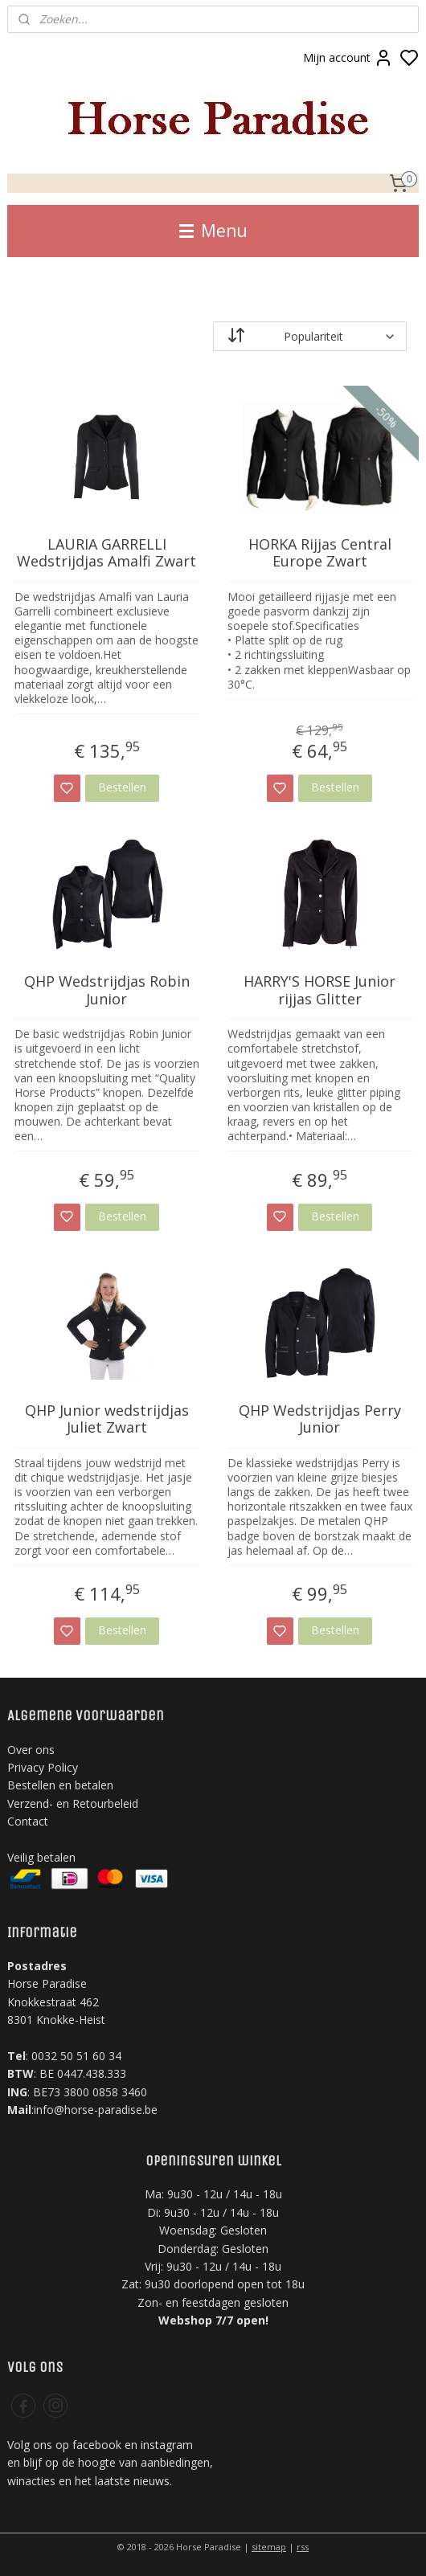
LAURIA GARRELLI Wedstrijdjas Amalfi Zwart (106, 553)
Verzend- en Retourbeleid (72, 1803)
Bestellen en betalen (60, 1785)
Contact (27, 1821)
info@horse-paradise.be (96, 2109)
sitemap (269, 2547)
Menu (213, 230)
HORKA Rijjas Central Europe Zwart (319, 553)
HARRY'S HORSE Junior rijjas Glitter (319, 990)
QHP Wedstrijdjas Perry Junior (320, 1419)
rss (303, 2547)
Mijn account (348, 57)
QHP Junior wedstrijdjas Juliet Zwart (107, 1419)
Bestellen (122, 787)
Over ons (31, 1749)
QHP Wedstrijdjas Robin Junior (107, 990)
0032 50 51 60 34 (76, 2055)
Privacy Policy (42, 1767)
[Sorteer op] (310, 336)
